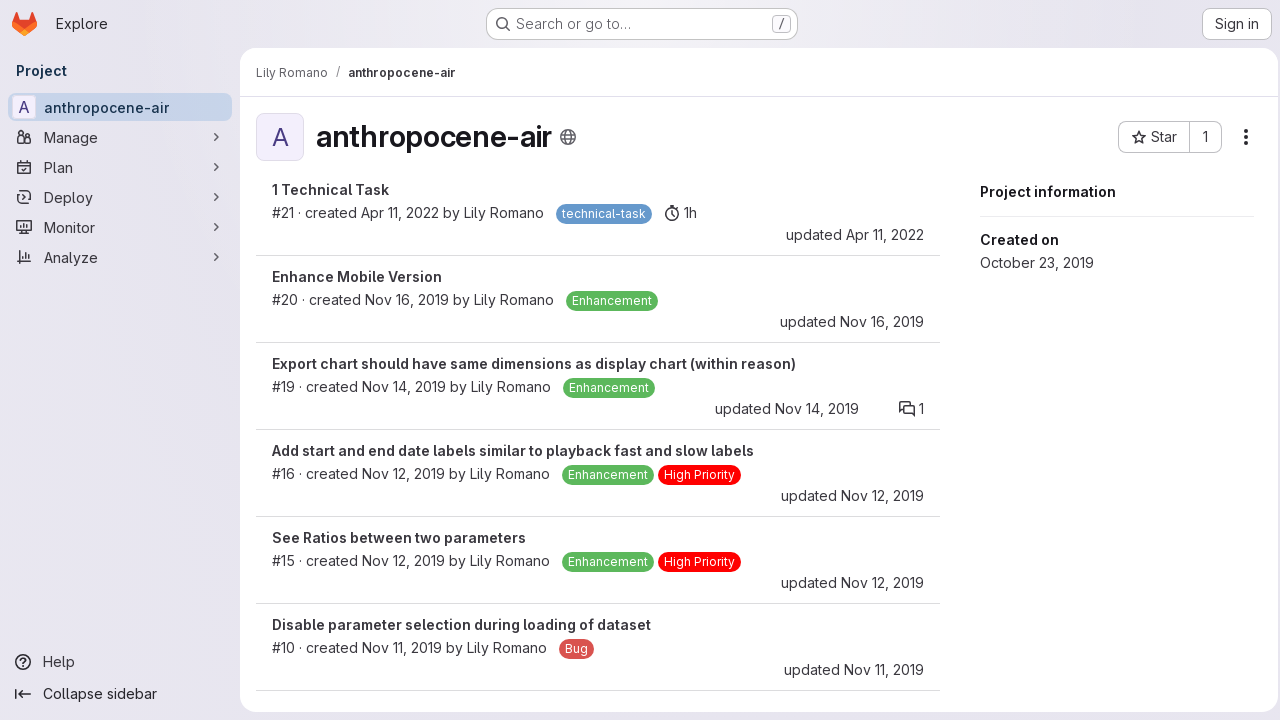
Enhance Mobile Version (357, 276)
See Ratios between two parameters (399, 537)
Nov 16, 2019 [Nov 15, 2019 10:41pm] (407, 299)
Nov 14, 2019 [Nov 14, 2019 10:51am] (404, 386)
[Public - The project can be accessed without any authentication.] (568, 137)
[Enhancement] (612, 301)
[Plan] (120, 167)
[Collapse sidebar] (120, 694)
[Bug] (576, 649)
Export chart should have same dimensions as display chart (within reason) (534, 363)
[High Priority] (699, 475)
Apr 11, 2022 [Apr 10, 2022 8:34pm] (879, 234)
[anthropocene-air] (120, 107)
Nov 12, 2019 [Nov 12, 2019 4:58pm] (876, 495)
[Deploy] (120, 197)
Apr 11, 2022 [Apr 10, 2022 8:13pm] (400, 212)
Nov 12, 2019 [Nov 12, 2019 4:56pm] (403, 473)
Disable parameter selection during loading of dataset (461, 624)
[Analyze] (120, 257)
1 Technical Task (330, 189)
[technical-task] (604, 214)
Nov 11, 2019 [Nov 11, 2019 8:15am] (878, 669)
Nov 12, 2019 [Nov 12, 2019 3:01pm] (403, 560)
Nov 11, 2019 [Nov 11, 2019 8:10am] (402, 647)
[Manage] (120, 137)
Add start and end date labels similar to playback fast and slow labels (513, 450)
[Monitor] (120, 227)
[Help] (120, 662)
